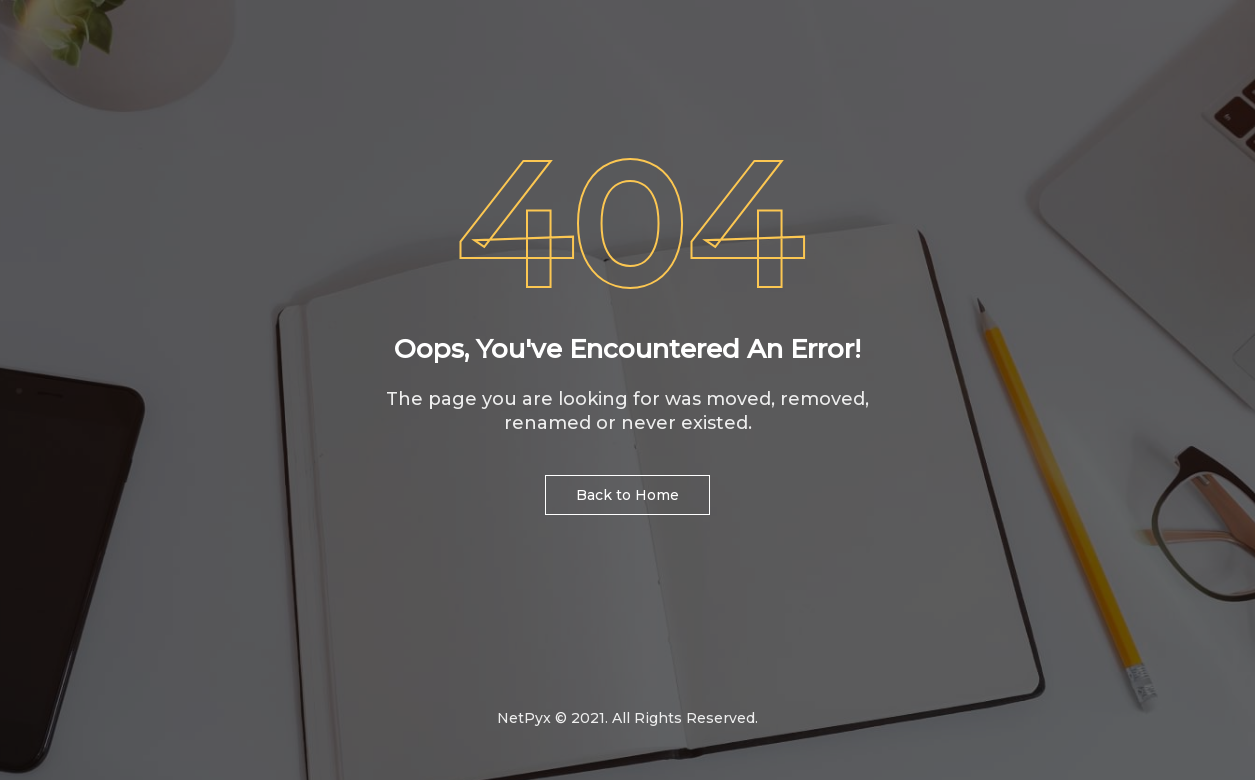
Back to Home (627, 495)
